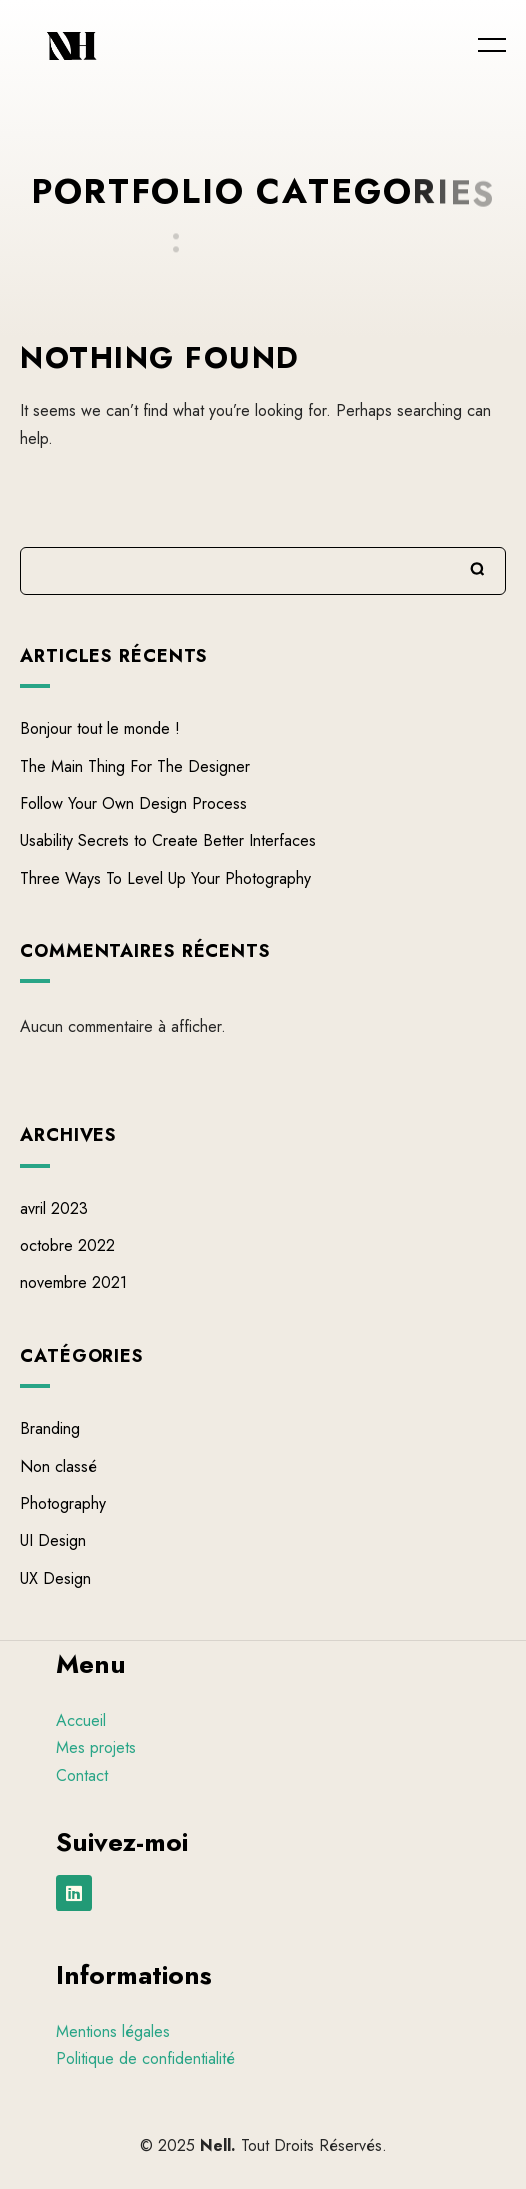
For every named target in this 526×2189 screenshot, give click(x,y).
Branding (50, 1429)
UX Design (55, 1578)
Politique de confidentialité (145, 2058)
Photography (63, 1504)
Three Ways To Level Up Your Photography (165, 878)
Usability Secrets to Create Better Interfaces (168, 841)
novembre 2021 (73, 1283)
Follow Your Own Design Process (133, 803)
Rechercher (478, 569)
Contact (82, 1775)
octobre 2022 (67, 1246)
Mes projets (96, 1747)
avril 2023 (54, 1208)
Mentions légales (113, 2031)
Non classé (58, 1466)
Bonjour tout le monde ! (100, 729)
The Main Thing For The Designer (135, 766)
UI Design (53, 1541)
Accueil (81, 1720)
